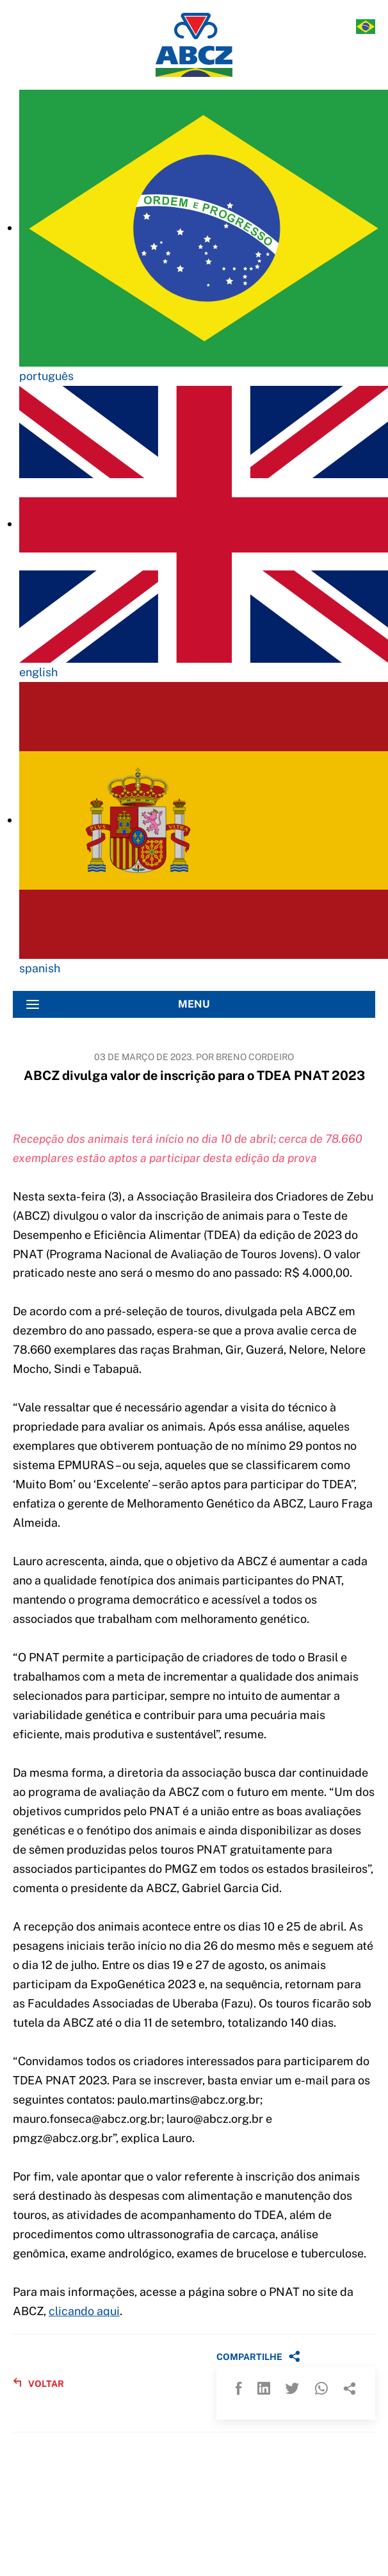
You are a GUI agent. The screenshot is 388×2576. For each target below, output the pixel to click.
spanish (39, 968)
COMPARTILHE (258, 2356)
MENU (118, 1004)
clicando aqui (84, 2311)
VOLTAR (38, 2383)
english (38, 672)
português (46, 376)
